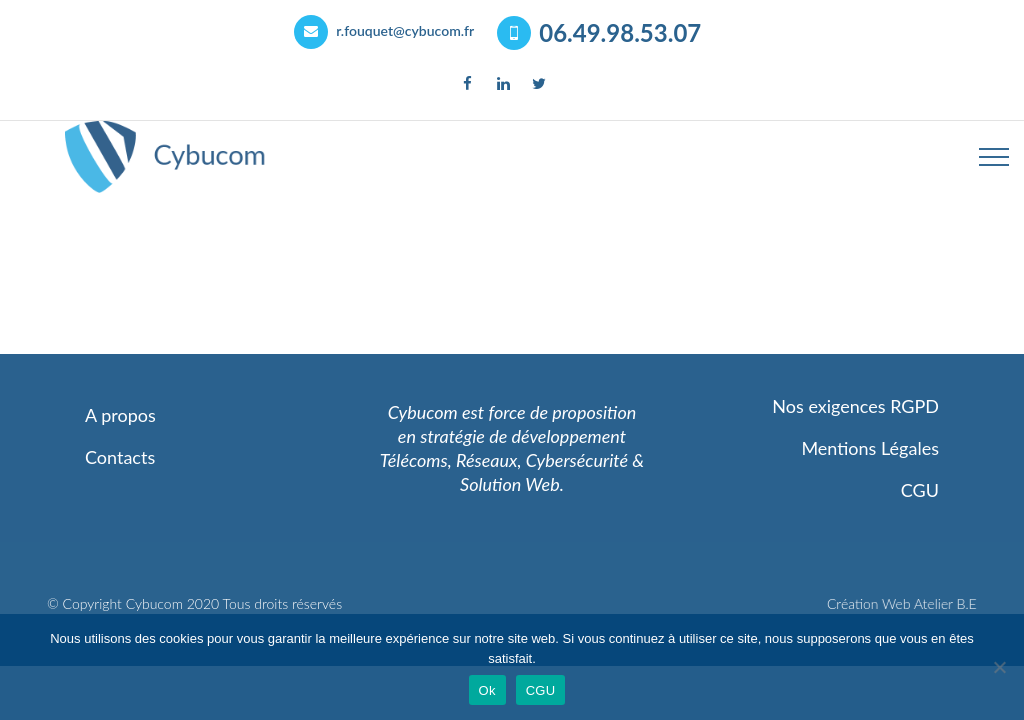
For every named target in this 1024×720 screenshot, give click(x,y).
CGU (541, 690)
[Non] (999, 667)
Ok (487, 690)
